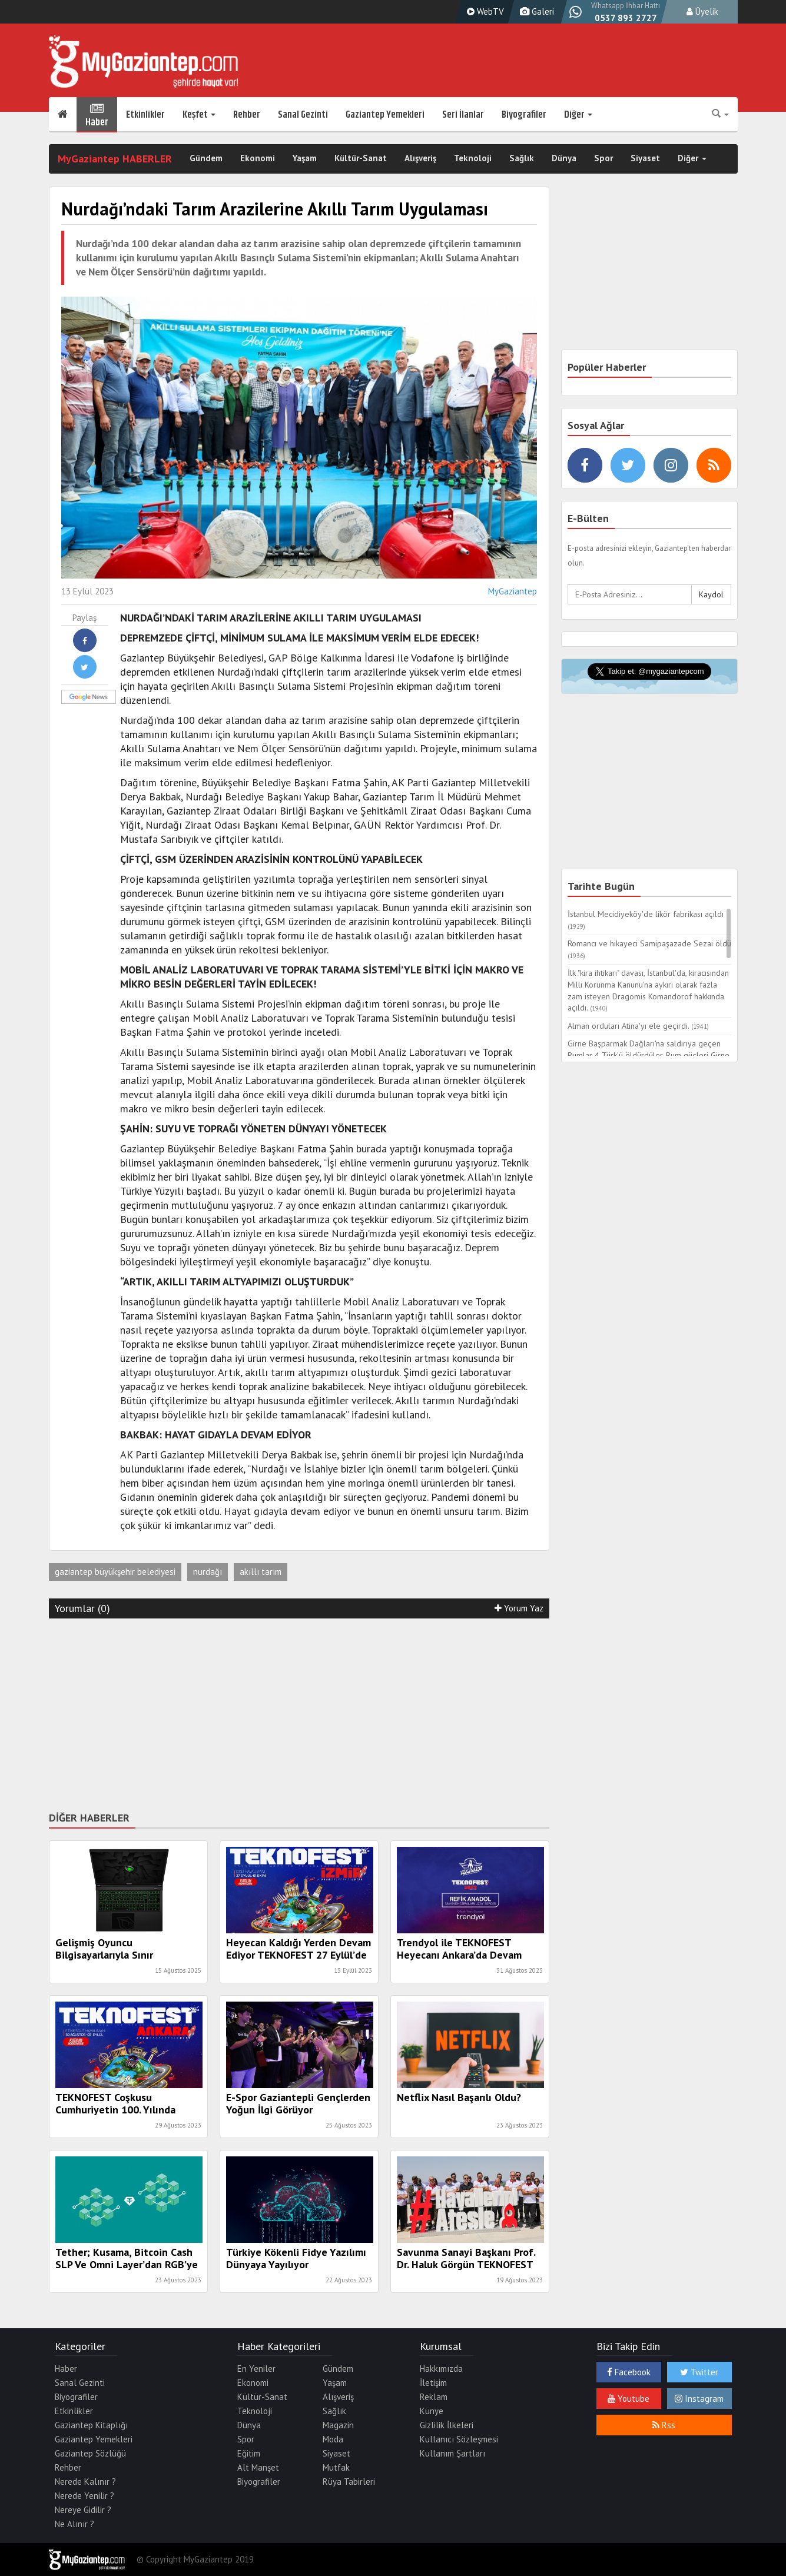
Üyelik (702, 11)
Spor (603, 158)
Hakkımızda (441, 2368)
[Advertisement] (299, 1712)
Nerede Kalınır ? (85, 2481)
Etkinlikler (145, 114)
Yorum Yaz (519, 1608)
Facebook (629, 2372)
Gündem (206, 158)
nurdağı (207, 1571)
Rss (663, 2425)
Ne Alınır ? (74, 2524)
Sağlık (521, 158)
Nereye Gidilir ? (83, 2509)
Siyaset (645, 158)
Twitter (699, 2372)
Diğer (578, 114)
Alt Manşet (258, 2467)
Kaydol (711, 594)
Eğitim (248, 2453)
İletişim (433, 2382)
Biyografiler (524, 114)
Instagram (699, 2398)
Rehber (246, 114)
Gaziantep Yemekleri (385, 114)
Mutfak (336, 2467)
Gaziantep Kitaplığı (91, 2425)
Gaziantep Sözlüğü (90, 2453)
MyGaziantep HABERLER (115, 158)
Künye (431, 2411)
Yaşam (305, 158)
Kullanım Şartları (452, 2453)
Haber (96, 115)
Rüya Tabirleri (349, 2481)
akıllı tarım (260, 1571)
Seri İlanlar (463, 114)
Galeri (535, 11)
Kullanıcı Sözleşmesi (459, 2439)
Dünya (564, 158)
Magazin (338, 2425)
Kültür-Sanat (360, 158)
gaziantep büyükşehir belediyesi (115, 1571)
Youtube (628, 2398)
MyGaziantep (512, 591)
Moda (333, 2439)
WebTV (484, 11)
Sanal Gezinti (303, 114)
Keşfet (199, 114)
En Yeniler (256, 2368)
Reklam (433, 2396)
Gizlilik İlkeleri (446, 2425)
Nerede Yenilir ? (84, 2495)
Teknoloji (473, 158)
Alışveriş (420, 158)
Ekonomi (257, 158)
